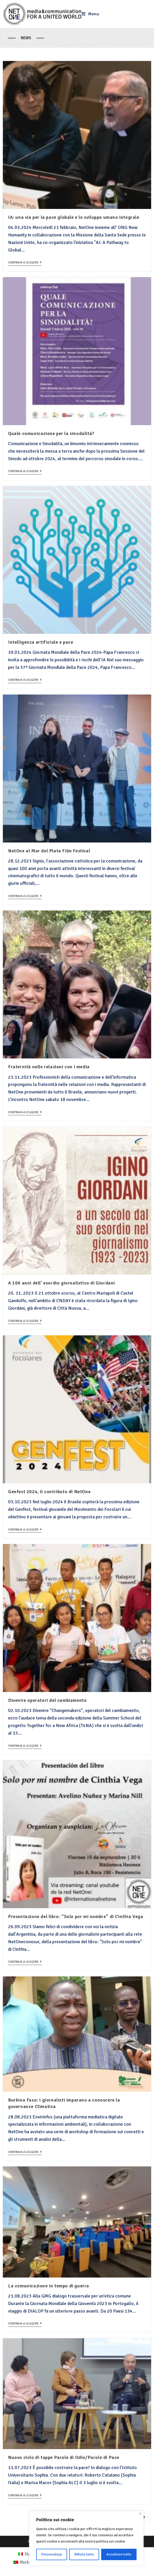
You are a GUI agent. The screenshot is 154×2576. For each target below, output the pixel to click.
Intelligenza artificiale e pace (40, 642)
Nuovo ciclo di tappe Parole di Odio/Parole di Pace (63, 2457)
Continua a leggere (25, 262)
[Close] (140, 2513)
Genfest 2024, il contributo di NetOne (49, 1491)
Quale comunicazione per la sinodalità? (51, 433)
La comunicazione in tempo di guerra (48, 2286)
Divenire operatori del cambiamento (47, 1700)
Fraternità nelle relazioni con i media (49, 1067)
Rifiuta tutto (84, 2554)
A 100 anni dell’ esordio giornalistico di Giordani (61, 1283)
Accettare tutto (118, 2554)
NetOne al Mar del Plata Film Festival (49, 851)
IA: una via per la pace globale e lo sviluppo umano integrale (73, 217)
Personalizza (51, 2554)
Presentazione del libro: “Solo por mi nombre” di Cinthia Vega (75, 1916)
